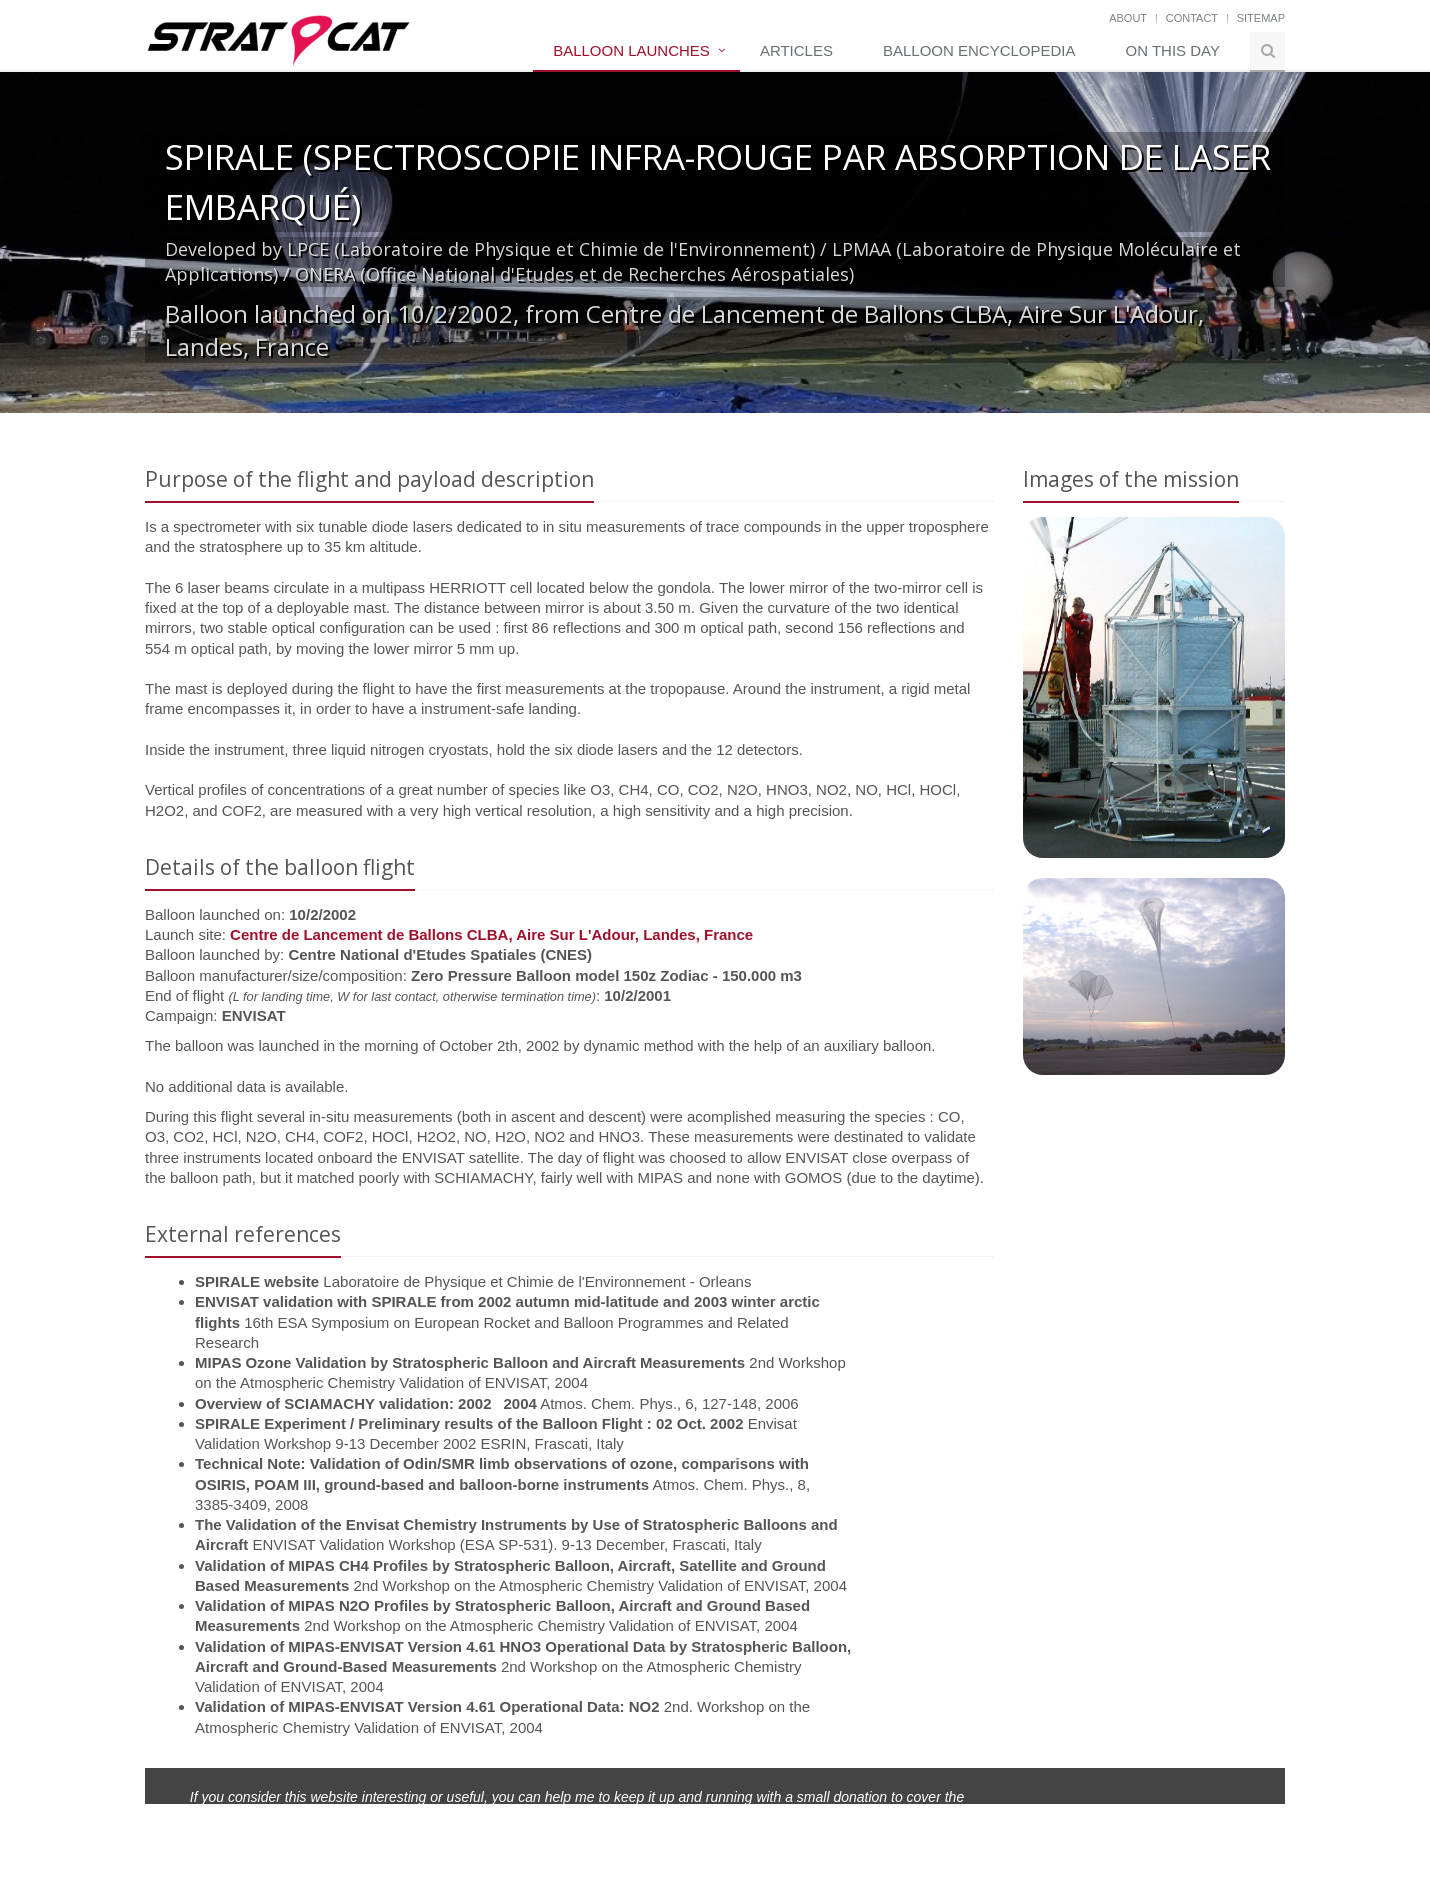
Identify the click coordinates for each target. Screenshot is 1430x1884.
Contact (1192, 18)
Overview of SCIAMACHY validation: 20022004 (366, 1403)
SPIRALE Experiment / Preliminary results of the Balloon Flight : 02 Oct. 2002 (469, 1423)
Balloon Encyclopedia (979, 50)
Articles (796, 50)
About (1128, 18)
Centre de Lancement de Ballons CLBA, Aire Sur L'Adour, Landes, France (491, 934)
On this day (1173, 50)
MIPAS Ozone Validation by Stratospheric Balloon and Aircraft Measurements (470, 1362)
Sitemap (1261, 18)
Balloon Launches (631, 50)
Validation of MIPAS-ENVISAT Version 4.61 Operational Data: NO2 (427, 1706)
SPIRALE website (257, 1281)
